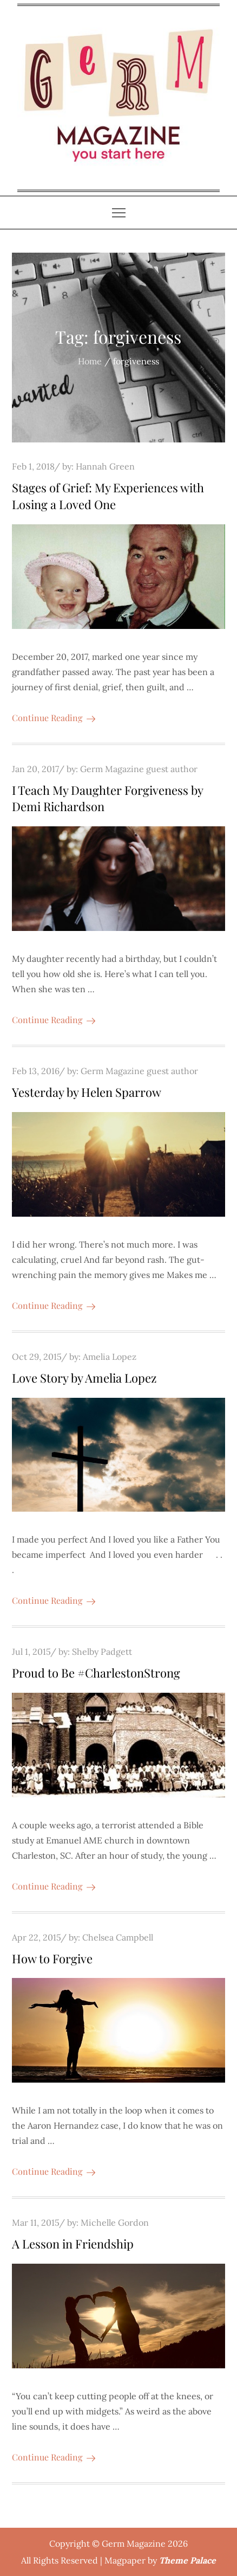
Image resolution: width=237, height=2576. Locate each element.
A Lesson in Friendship (73, 2243)
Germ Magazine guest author (139, 768)
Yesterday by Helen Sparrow (86, 1092)
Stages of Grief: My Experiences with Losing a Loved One (108, 495)
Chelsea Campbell (117, 1937)
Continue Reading (53, 717)
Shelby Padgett (102, 1651)
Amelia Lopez (109, 1356)
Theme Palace (187, 2560)
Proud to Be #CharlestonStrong (96, 1673)
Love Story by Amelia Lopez (84, 1378)
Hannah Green (105, 466)
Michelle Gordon (115, 2222)
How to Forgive (52, 1958)
